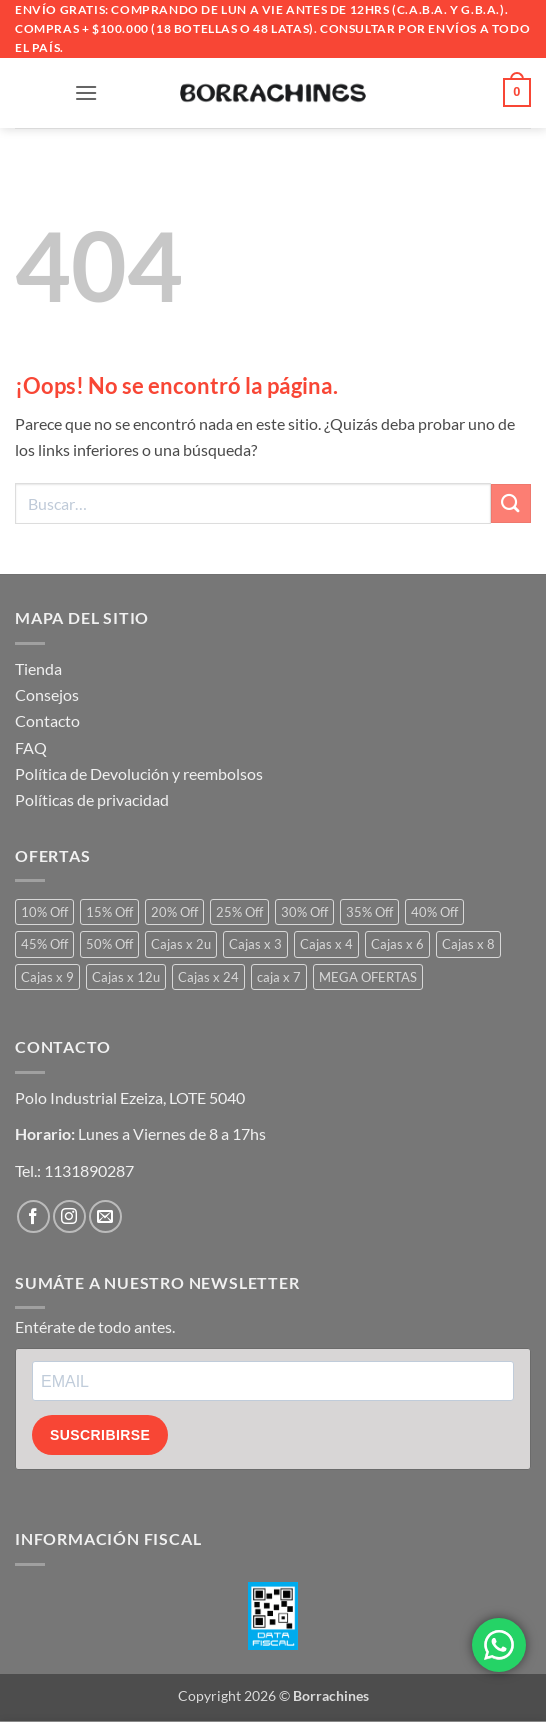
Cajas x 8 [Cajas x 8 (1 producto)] (468, 944)
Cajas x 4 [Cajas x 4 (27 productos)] (326, 944)
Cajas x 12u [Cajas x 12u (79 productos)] (126, 977)
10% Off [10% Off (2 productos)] (44, 912)
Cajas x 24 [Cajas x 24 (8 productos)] (208, 977)
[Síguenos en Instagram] (69, 1216)
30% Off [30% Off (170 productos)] (304, 912)
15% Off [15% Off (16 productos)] (109, 912)
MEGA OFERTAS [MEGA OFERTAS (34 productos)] (368, 977)
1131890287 (89, 1170)
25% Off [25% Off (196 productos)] (239, 912)
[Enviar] (511, 503)
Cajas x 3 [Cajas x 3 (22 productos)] (255, 944)
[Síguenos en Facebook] (33, 1216)
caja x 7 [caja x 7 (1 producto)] (279, 977)
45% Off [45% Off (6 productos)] (44, 944)
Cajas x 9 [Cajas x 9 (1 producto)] (47, 977)
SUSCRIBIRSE (100, 1435)
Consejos (47, 694)
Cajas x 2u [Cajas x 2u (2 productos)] (181, 944)
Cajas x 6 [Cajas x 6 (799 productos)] (397, 944)
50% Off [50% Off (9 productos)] (109, 944)
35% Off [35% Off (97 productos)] (369, 912)
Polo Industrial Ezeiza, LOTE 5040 (130, 1097)
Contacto (47, 720)
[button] (86, 92)
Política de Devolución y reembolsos (139, 773)
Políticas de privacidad (92, 799)
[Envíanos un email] (105, 1216)
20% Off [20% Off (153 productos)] (174, 912)
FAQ (31, 747)
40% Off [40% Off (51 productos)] (434, 912)
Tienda (38, 668)
